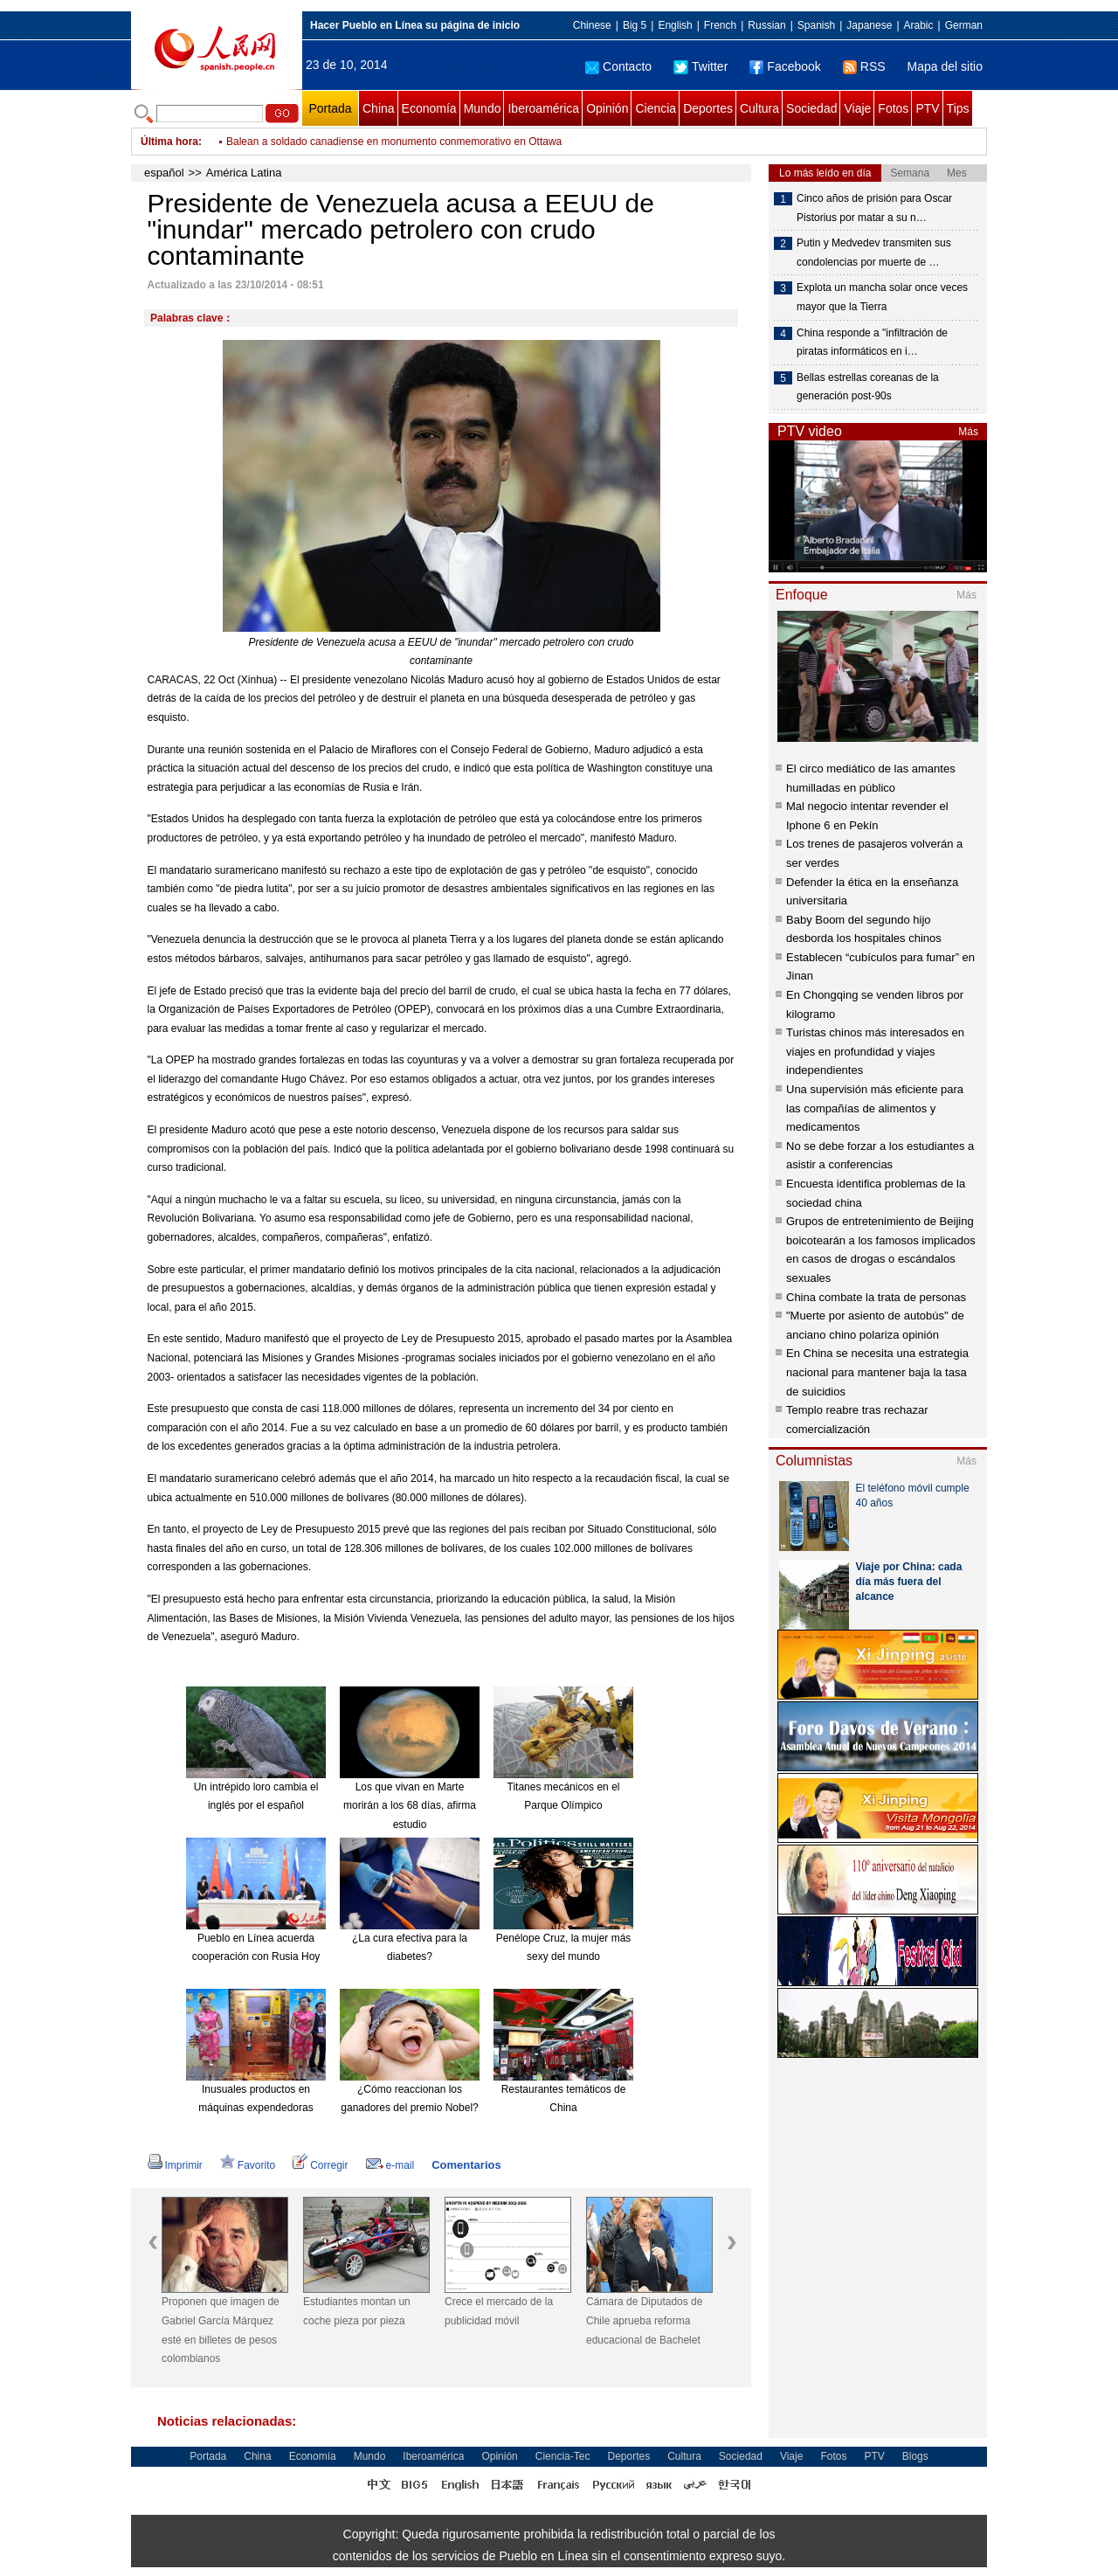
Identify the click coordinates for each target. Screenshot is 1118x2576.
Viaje (857, 108)
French (720, 25)
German (964, 25)
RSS (864, 66)
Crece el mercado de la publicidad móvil (499, 2311)
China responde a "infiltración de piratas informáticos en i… (872, 342)
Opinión (607, 108)
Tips (958, 108)
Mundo (482, 108)
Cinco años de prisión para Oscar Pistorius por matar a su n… (874, 208)
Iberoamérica (543, 108)
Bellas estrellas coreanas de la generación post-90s (868, 387)
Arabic (919, 25)
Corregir (320, 2165)
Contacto (618, 66)
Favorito (247, 2165)
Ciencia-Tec (562, 2456)
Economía (429, 108)
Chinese (592, 25)
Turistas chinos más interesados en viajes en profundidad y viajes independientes (875, 1051)
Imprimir (175, 2165)
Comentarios (465, 2164)
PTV (927, 108)
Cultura (759, 108)
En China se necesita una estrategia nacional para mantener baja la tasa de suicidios (877, 1372)
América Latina (244, 172)
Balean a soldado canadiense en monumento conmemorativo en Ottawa (394, 141)
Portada (329, 108)
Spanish (816, 25)
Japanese (869, 25)
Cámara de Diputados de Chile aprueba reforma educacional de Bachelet (644, 2320)
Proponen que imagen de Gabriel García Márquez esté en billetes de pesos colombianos (221, 2330)
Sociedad (811, 108)
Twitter (700, 66)
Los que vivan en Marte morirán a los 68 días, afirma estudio (409, 1806)
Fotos (893, 108)
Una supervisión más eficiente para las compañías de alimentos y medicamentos (874, 1108)
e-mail (390, 2165)
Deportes (708, 108)
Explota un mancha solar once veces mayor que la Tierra (882, 297)
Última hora (169, 141)
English (675, 25)
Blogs (915, 2456)
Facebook (784, 66)
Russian (766, 25)
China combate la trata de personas (876, 1297)
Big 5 (634, 25)
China (378, 108)
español (164, 172)
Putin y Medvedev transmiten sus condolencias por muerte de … (874, 252)
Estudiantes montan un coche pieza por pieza (357, 2311)
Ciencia (655, 108)
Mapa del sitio (945, 66)
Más (968, 432)
